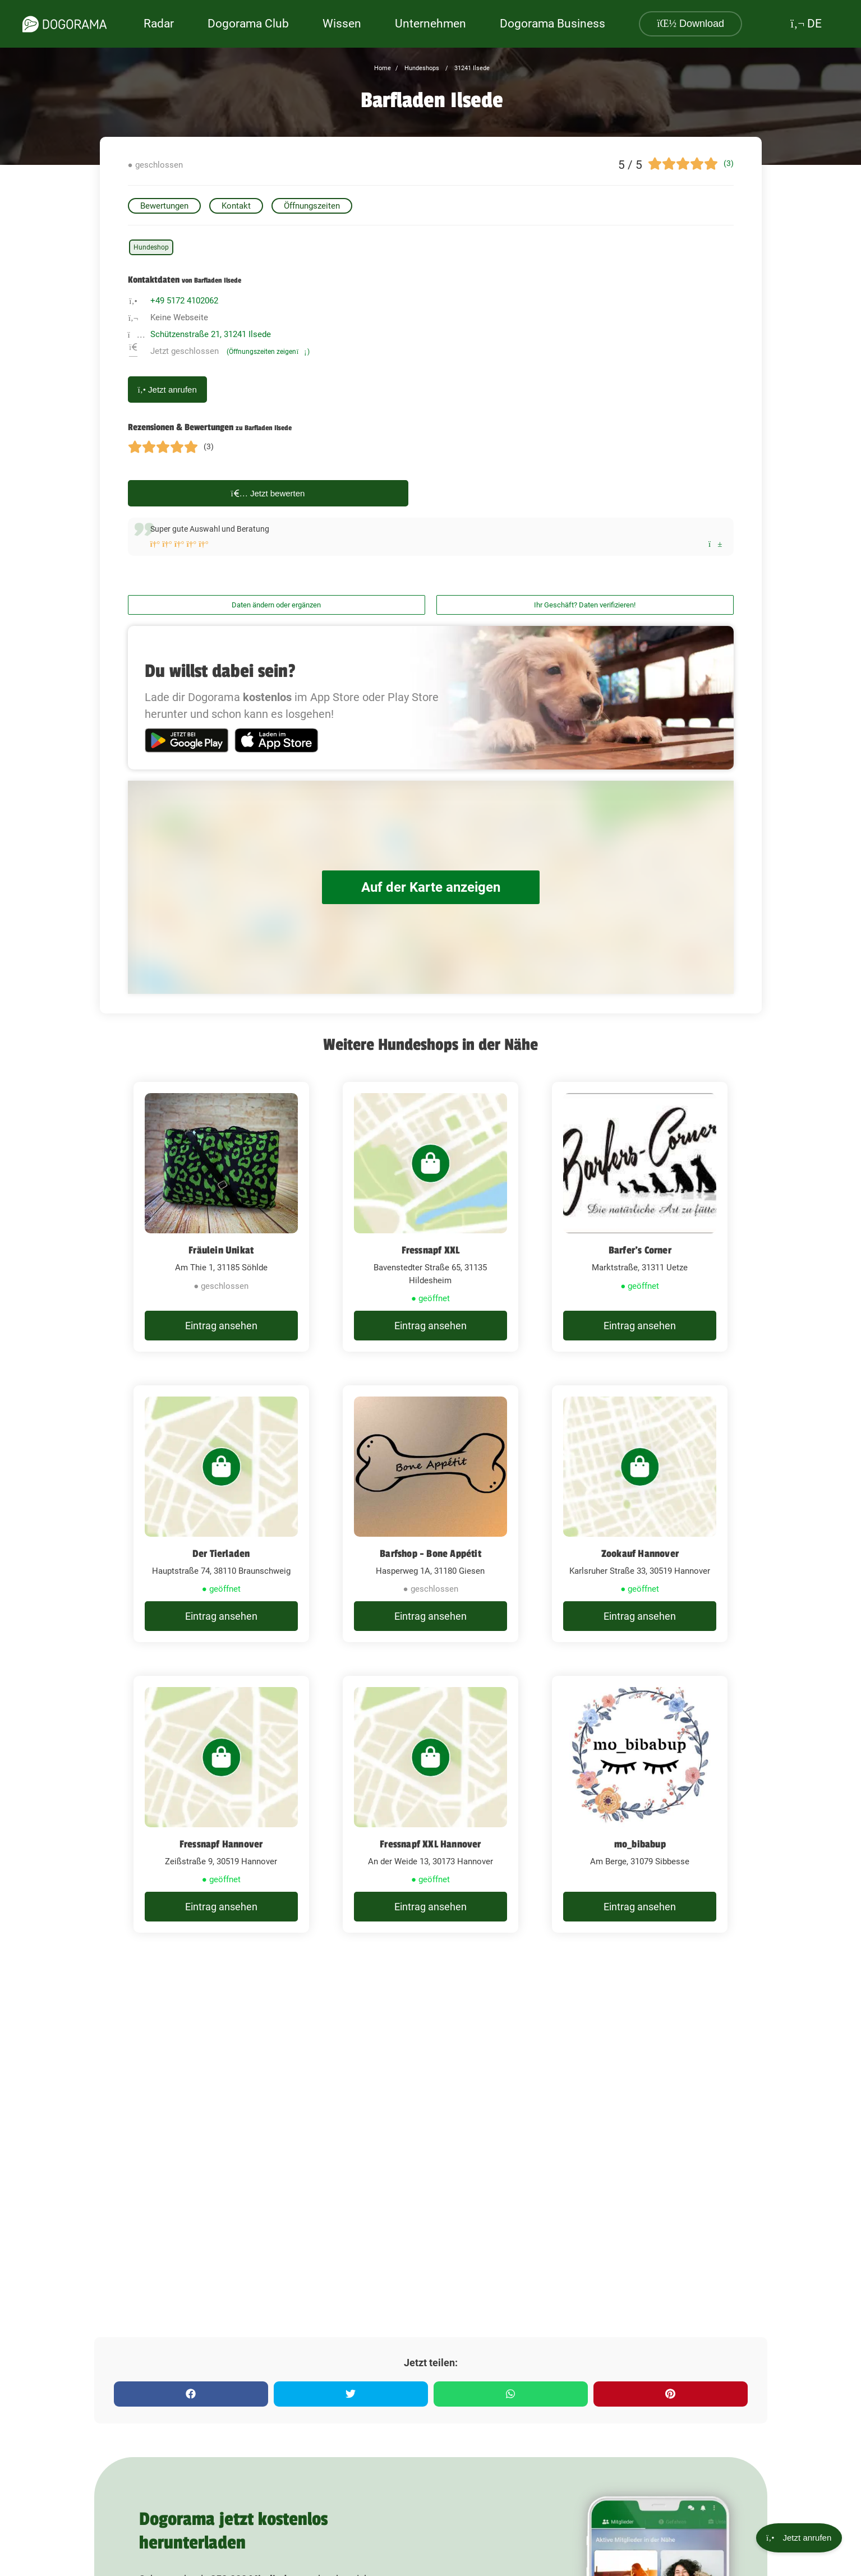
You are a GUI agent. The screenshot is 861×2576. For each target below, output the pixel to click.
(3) (729, 163)
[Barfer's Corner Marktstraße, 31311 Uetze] (640, 1217)
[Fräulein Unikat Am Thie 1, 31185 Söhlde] (221, 1217)
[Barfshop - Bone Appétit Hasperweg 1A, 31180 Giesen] (430, 1513)
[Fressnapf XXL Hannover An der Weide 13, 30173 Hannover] (430, 1804)
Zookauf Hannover (640, 1553)
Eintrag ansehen (221, 1325)
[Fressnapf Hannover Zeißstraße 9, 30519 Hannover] (221, 1804)
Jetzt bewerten (268, 493)
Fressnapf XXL (431, 1250)
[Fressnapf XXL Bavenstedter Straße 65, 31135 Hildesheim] (430, 1217)
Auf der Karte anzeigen (430, 887)
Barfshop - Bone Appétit (430, 1553)
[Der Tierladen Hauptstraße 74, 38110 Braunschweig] (221, 1513)
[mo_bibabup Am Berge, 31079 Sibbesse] (640, 1804)
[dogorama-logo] (64, 24)
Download (690, 23)
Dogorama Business (552, 23)
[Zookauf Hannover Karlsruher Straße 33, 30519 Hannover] (640, 1513)
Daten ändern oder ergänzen (276, 605)
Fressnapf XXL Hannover (430, 1844)
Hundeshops (421, 68)
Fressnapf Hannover (221, 1844)
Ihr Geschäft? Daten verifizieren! (585, 605)
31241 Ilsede (471, 68)
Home (382, 68)
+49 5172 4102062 (184, 301)
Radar (159, 23)
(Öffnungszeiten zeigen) (268, 352)
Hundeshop (151, 247)
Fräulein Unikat (221, 1250)
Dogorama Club (248, 23)
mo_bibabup (640, 1844)
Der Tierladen (221, 1553)
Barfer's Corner (640, 1250)
